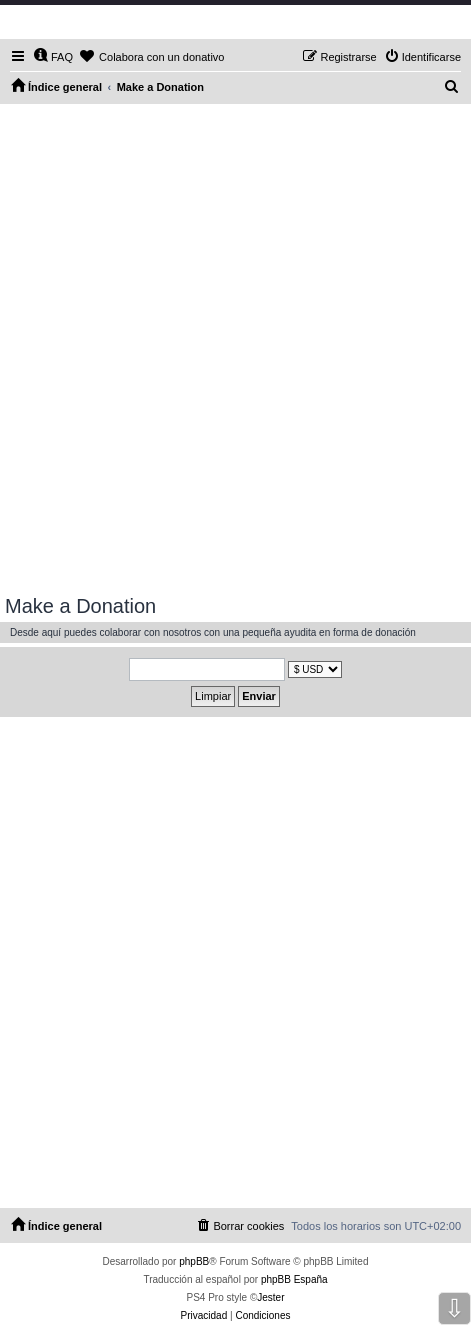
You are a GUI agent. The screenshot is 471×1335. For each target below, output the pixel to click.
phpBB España (294, 1279)
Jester (270, 1297)
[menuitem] (53, 57)
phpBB (194, 1261)
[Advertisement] (235, 349)
